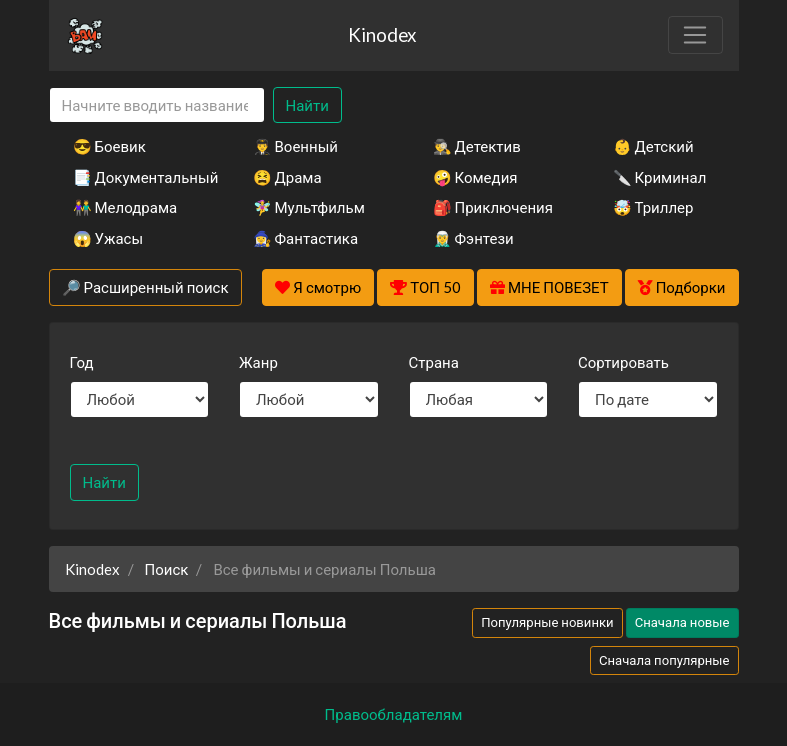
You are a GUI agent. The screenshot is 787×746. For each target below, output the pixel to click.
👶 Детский (653, 146)
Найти (307, 105)
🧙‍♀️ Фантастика (306, 238)
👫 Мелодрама (125, 207)
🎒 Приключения (493, 207)
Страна (434, 362)
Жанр (258, 362)
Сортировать (623, 362)
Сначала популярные (664, 660)
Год (82, 362)
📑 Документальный (136, 177)
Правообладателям (394, 714)
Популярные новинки (547, 622)
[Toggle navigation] (695, 35)
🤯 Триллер (653, 207)
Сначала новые (682, 622)
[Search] (157, 105)
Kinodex (382, 34)
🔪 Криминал (660, 177)
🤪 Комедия (475, 177)
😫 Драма (287, 177)
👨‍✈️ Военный (295, 146)
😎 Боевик (109, 146)
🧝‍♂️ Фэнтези (473, 238)
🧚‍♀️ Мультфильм (309, 207)
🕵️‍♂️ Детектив (477, 146)
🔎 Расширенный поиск (145, 287)
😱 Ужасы (108, 238)
